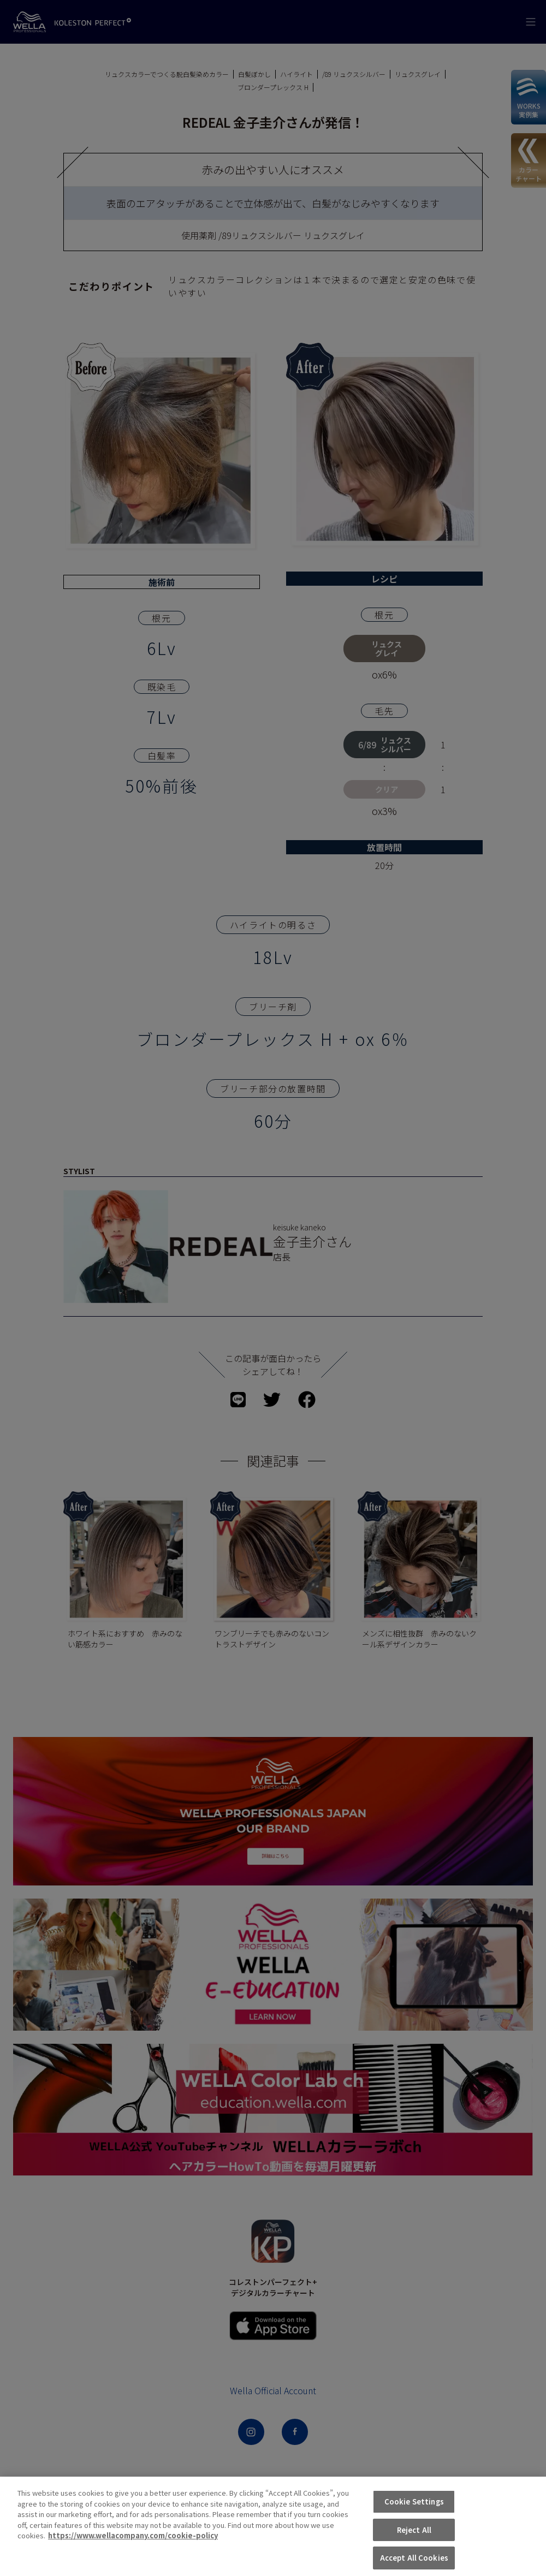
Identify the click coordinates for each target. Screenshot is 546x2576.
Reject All (414, 2549)
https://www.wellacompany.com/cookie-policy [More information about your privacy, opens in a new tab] (133, 2555)
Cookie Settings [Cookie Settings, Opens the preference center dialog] (414, 2521)
